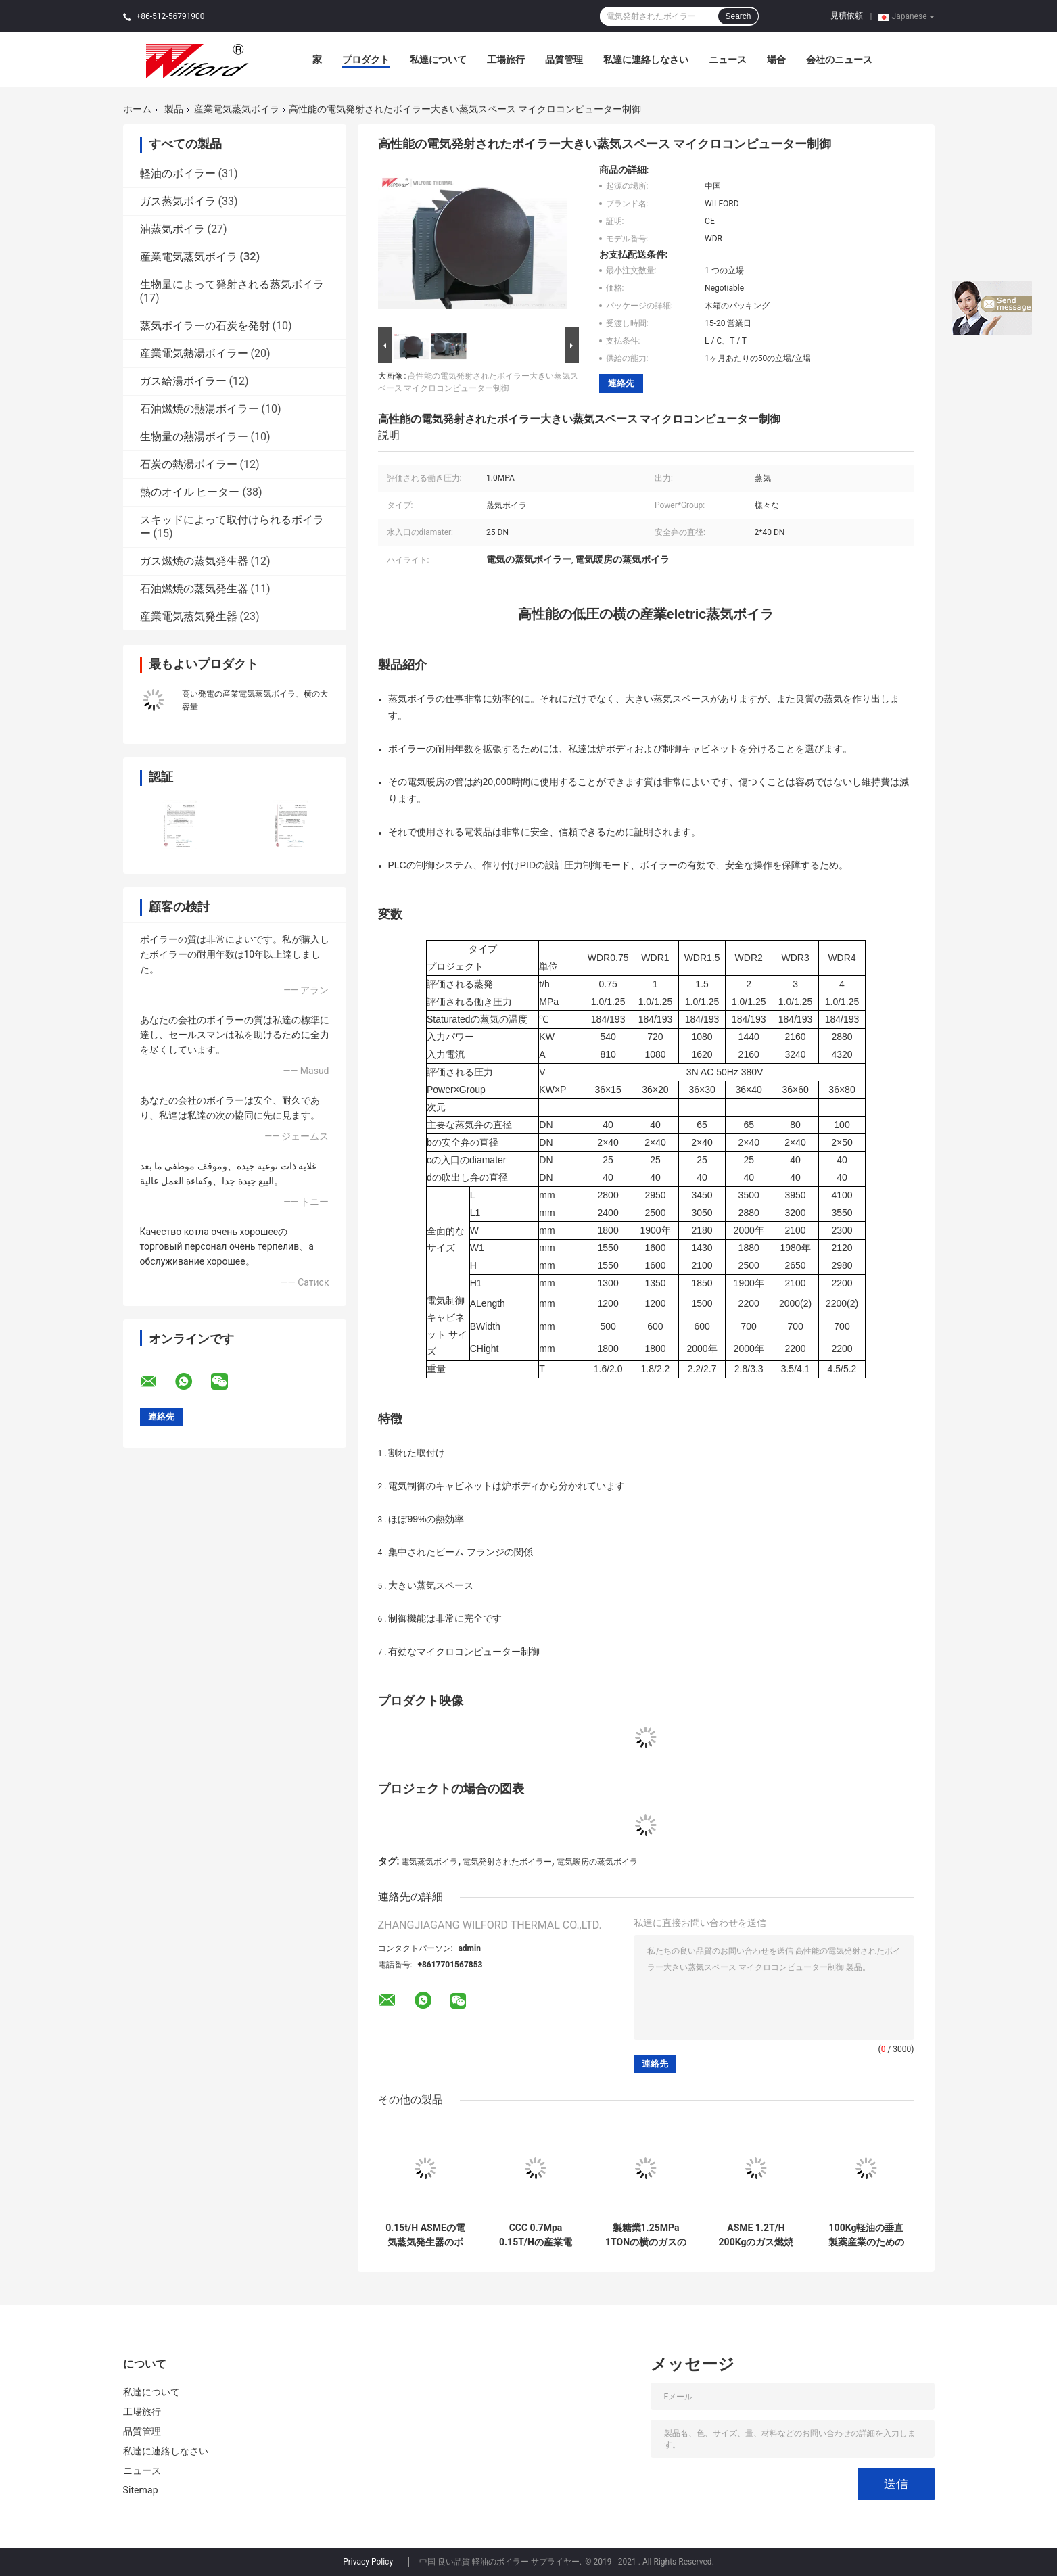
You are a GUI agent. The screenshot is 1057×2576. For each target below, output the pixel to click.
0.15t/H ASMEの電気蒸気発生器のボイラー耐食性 (425, 2235)
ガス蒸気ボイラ (178, 201)
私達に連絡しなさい (645, 59)
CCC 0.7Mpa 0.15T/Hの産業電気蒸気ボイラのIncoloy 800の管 (535, 2235)
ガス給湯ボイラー (183, 381)
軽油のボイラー (178, 173)
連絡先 (621, 383)
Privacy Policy (368, 2562)
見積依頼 (846, 15)
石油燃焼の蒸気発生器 (194, 588)
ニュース (728, 59)
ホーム (137, 108)
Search (738, 16)
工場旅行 (506, 59)
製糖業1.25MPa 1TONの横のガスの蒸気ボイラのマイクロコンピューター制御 (645, 2235)
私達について (438, 59)
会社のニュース (839, 59)
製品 (173, 108)
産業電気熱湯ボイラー (194, 353)
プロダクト (366, 59)
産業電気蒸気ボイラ (236, 108)
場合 (776, 59)
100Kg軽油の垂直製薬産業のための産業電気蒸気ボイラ (866, 2235)
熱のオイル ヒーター (190, 492)
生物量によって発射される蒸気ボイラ (232, 284)
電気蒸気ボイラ (429, 1862)
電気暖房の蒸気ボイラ (597, 1862)
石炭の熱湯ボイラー (188, 464)
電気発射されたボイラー (507, 1862)
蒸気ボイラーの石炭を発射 (205, 325)
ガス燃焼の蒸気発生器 (194, 561)
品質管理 (564, 59)
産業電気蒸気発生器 (188, 616)
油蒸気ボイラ (172, 229)
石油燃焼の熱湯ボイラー (199, 408)
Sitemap (140, 2490)
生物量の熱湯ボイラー (194, 436)
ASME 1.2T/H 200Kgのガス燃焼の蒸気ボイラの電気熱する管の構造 (756, 2235)
